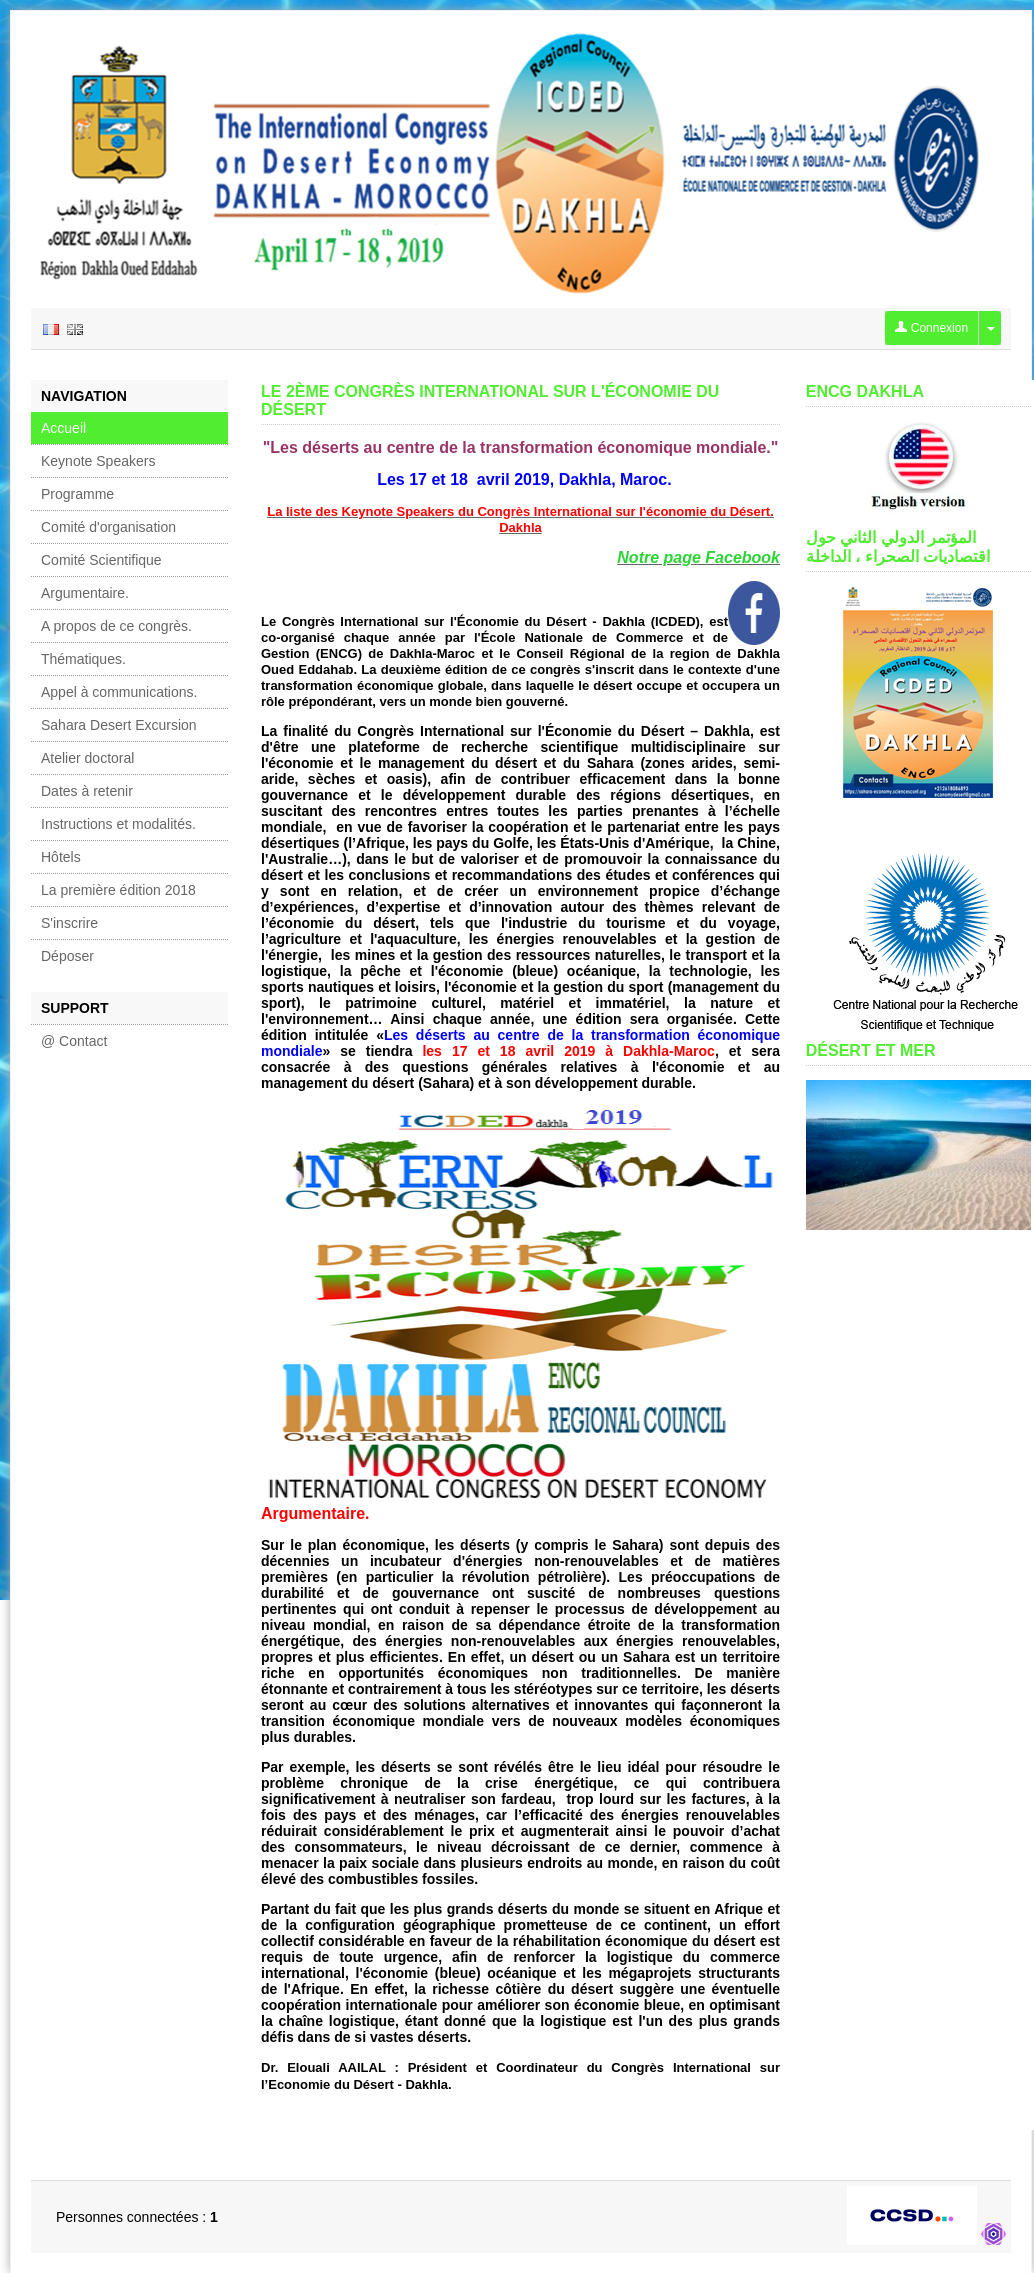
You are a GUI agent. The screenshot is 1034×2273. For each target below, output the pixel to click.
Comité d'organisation (108, 527)
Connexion (931, 328)
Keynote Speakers (98, 461)
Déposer (67, 956)
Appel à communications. (119, 692)
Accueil (63, 428)
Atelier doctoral (87, 758)
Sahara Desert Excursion (119, 725)
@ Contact (74, 1041)
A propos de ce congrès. (116, 626)
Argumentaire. (85, 593)
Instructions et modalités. (118, 824)
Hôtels (61, 857)
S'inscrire (69, 923)
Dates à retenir (87, 791)
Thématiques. (83, 659)
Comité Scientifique (101, 560)
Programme (77, 494)
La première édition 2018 (118, 890)
